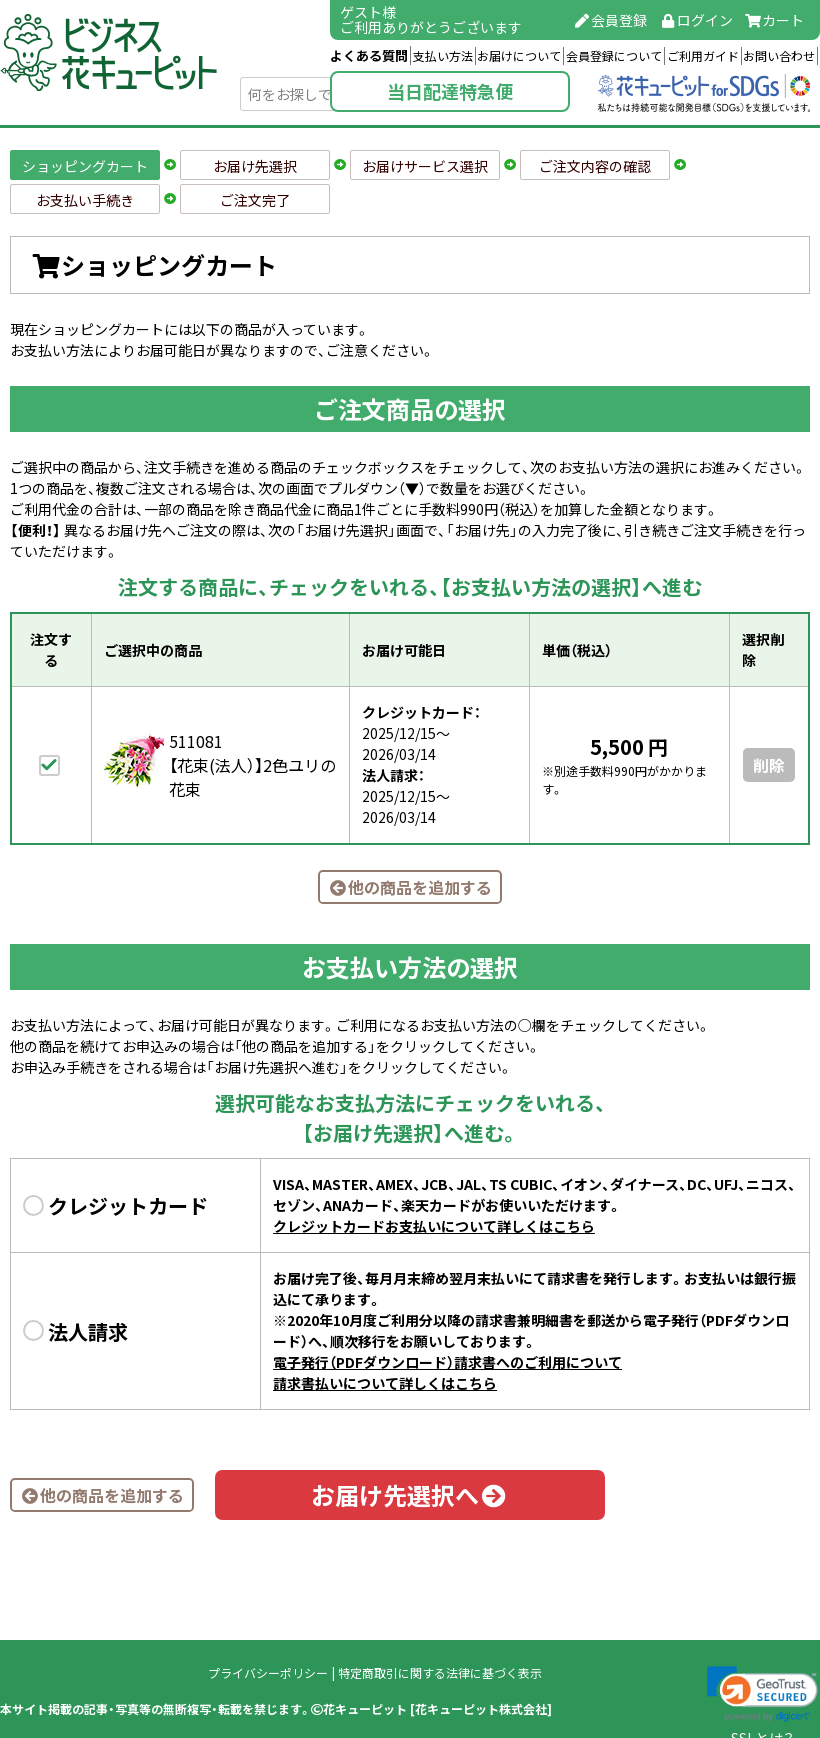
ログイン (696, 20)
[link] (762, 1694)
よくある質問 (369, 55)
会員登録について (614, 56)
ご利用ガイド (703, 56)
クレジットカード (128, 1205)
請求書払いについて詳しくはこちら (385, 1383)
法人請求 (88, 1331)
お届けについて (519, 56)
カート (775, 20)
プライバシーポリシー (268, 1673)
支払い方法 (443, 56)
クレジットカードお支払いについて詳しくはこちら (434, 1226)
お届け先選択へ (410, 1495)
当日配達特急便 (450, 91)
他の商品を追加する (410, 887)
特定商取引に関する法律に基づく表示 (440, 1673)
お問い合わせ (779, 56)
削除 (769, 765)
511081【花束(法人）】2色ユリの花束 (252, 765)
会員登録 (611, 20)
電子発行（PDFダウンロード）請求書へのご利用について (447, 1362)
